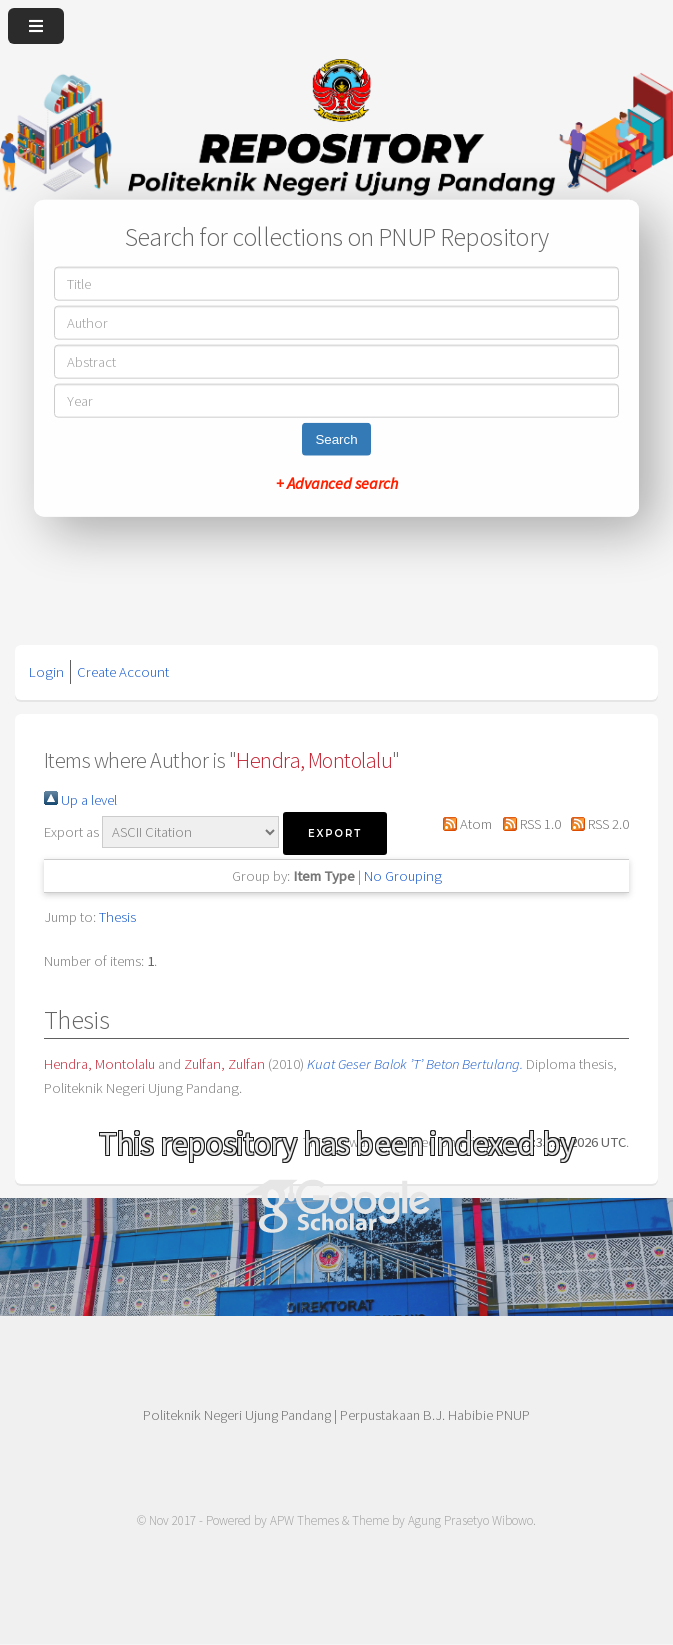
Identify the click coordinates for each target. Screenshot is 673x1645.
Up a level (80, 800)
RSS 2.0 (596, 824)
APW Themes (304, 1520)
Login (46, 672)
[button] (335, 833)
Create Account (123, 672)
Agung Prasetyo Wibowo (470, 1520)
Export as (71, 832)
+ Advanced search (337, 483)
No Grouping (403, 876)
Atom (464, 824)
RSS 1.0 (527, 824)
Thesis (117, 917)
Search (336, 439)
